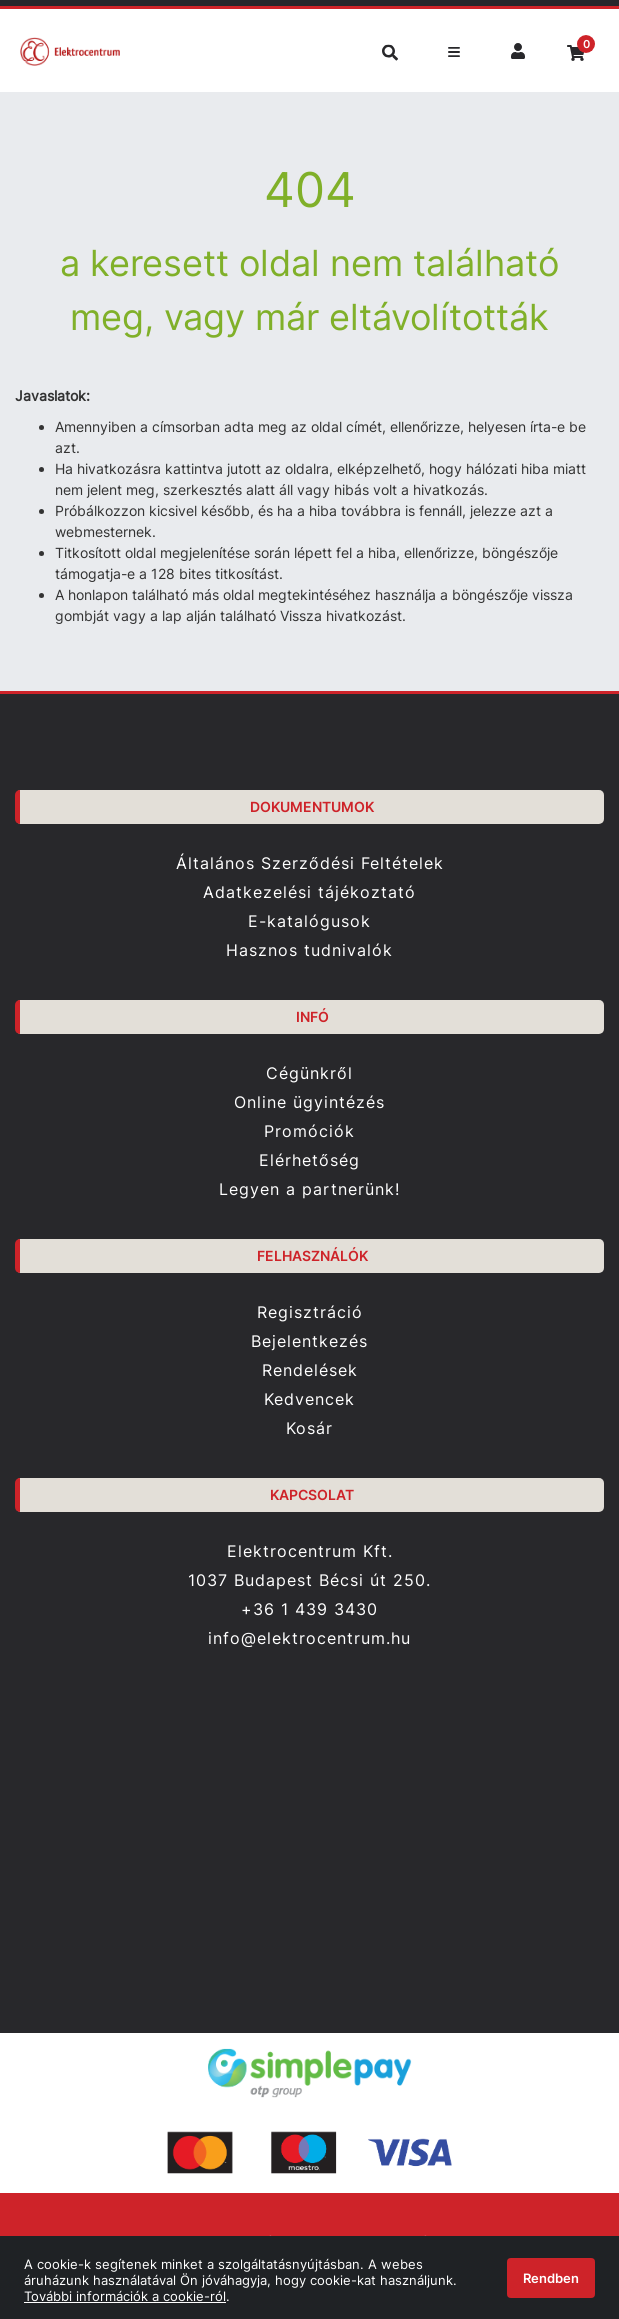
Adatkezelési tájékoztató (309, 892)
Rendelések (310, 1370)
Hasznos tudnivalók (309, 950)
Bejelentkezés (309, 1341)
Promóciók (309, 1131)
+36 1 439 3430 (309, 1609)
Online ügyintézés (309, 1102)
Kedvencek (309, 1399)
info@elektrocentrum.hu (309, 1638)
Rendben (551, 2278)
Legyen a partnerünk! (309, 1189)
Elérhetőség (309, 1160)
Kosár (309, 1428)
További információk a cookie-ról (125, 2296)
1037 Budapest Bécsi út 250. (309, 1580)
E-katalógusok (309, 921)
